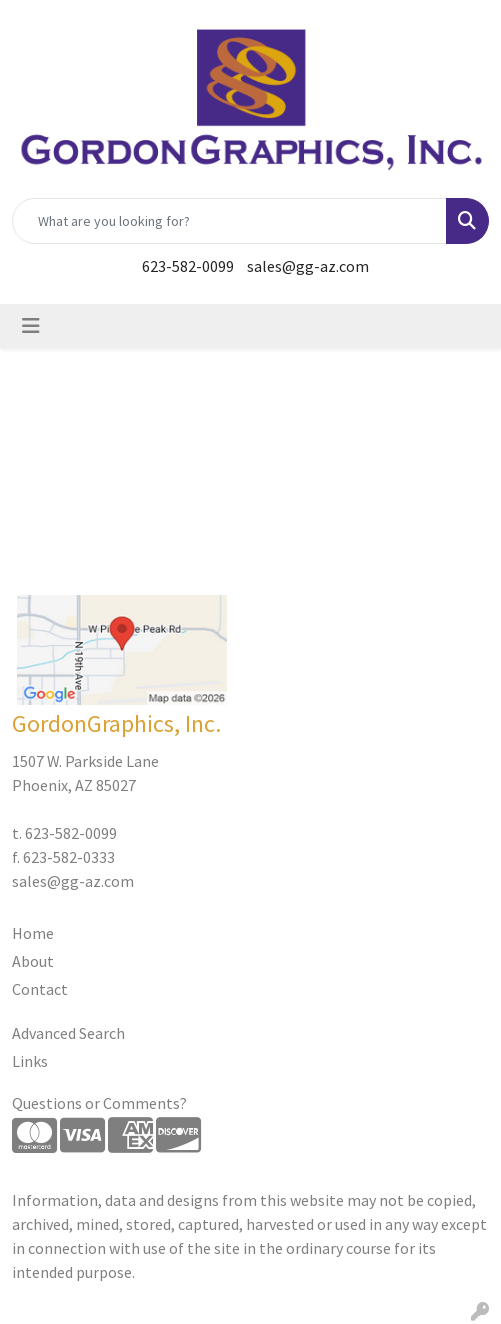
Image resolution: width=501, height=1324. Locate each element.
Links (30, 1061)
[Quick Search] (229, 221)
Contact (40, 989)
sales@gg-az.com (308, 266)
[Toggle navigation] (31, 326)
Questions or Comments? (99, 1103)
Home (33, 933)
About (33, 961)
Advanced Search (68, 1033)
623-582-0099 (188, 266)
